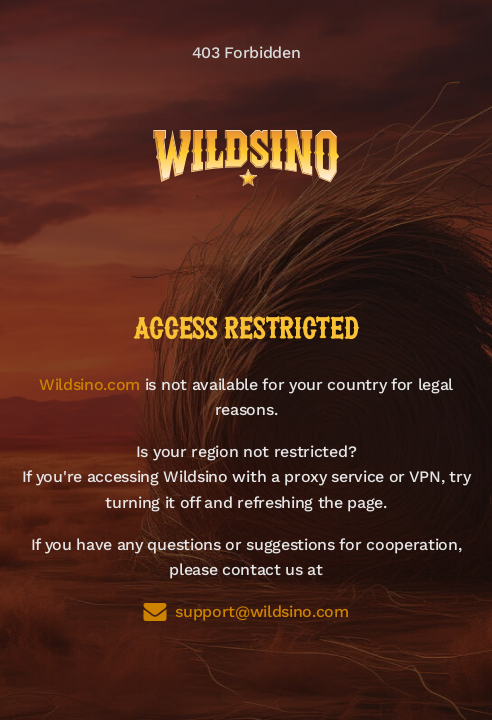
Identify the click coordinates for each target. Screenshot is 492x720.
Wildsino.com (89, 384)
